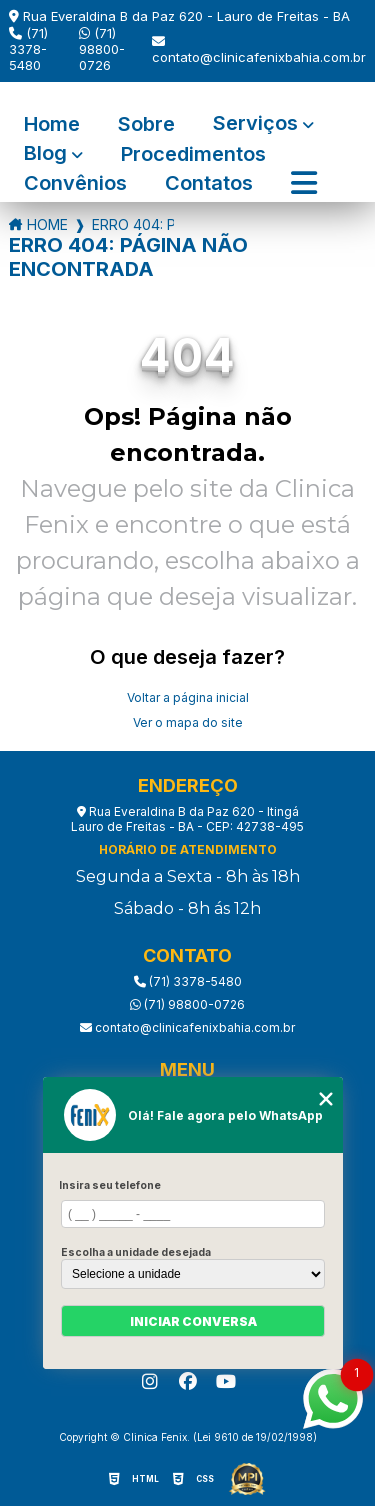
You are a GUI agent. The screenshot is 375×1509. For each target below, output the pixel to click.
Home (52, 125)
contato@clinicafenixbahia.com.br (259, 50)
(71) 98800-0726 (102, 49)
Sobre (146, 125)
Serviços (255, 124)
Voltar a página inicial (188, 697)
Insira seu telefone (110, 1185)
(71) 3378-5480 (28, 49)
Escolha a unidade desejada (136, 1252)
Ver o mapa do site (188, 722)
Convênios (75, 184)
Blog (45, 154)
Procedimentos (193, 155)
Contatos (209, 184)
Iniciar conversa (193, 1321)
